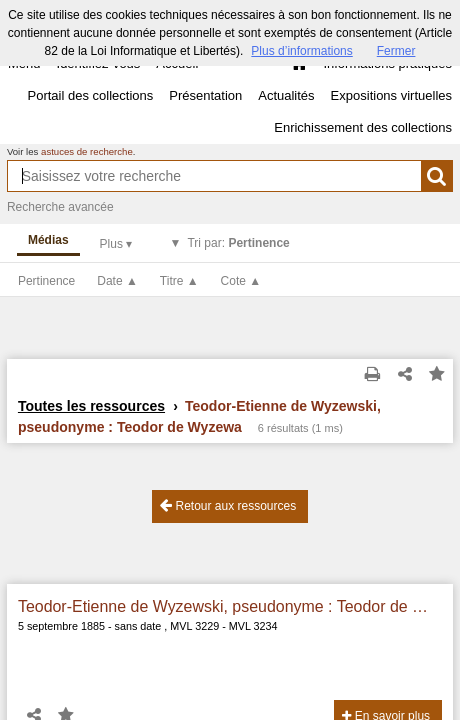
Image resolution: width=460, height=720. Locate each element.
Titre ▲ (179, 281)
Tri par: (238, 243)
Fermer (396, 51)
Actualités (286, 95)
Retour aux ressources (228, 505)
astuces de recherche (87, 151)
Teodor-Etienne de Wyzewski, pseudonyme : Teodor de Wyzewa (230, 606)
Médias (48, 240)
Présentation (205, 95)
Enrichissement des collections (363, 127)
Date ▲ (117, 281)
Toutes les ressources (91, 406)
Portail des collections (91, 95)
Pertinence (46, 281)
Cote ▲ (241, 281)
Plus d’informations (301, 51)
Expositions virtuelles (391, 95)
